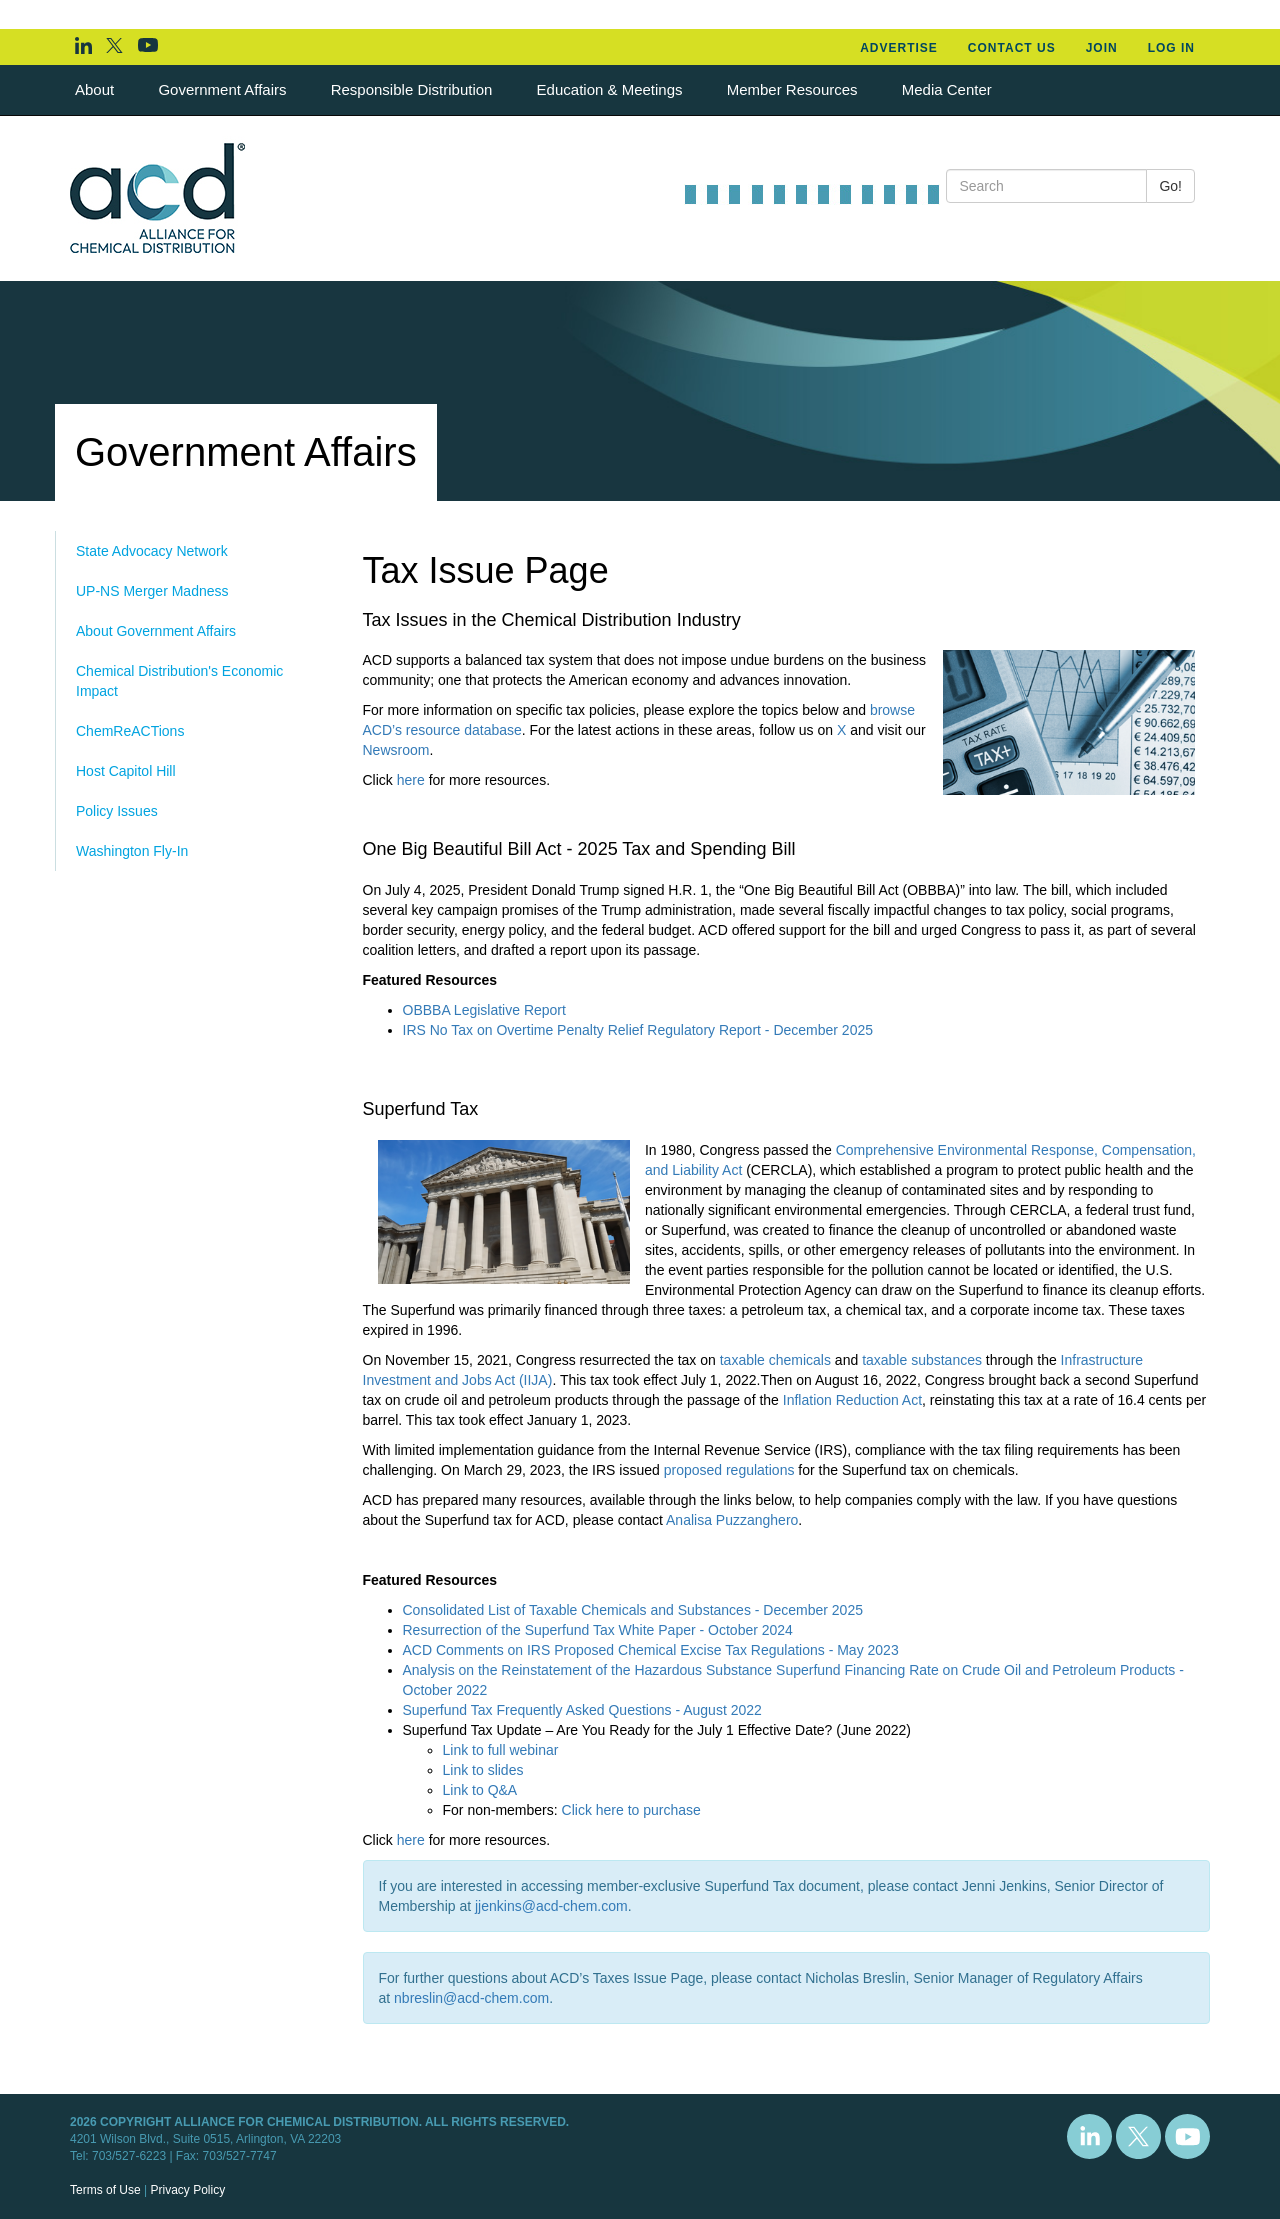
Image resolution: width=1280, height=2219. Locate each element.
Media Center (947, 89)
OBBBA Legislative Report (484, 1010)
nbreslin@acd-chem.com (471, 1998)
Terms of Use (105, 2190)
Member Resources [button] (794, 89)
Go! (1170, 186)
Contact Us (1012, 48)
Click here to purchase (631, 1810)
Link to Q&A (480, 1790)
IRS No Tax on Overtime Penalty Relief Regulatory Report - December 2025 (638, 1030)
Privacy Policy (187, 2190)
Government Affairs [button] (224, 89)
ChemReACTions (130, 731)
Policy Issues (117, 811)
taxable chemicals (775, 1360)
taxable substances (922, 1360)
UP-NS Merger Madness (152, 591)
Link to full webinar (501, 1750)
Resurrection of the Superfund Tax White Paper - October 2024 (598, 1630)
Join (1102, 48)
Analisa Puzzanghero (732, 1520)
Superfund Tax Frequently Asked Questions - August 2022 (582, 1710)
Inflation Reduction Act (852, 1400)
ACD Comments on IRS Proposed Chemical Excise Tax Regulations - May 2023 (651, 1650)
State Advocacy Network (152, 551)
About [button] (96, 89)
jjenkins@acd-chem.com (551, 1906)
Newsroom (396, 750)
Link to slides (483, 1770)
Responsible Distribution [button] (414, 89)
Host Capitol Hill (126, 771)
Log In (1171, 48)
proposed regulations (729, 1470)
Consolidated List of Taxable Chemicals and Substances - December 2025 (633, 1610)
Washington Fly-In (132, 851)
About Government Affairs (156, 631)
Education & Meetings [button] (612, 89)
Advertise (899, 48)
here (411, 780)
